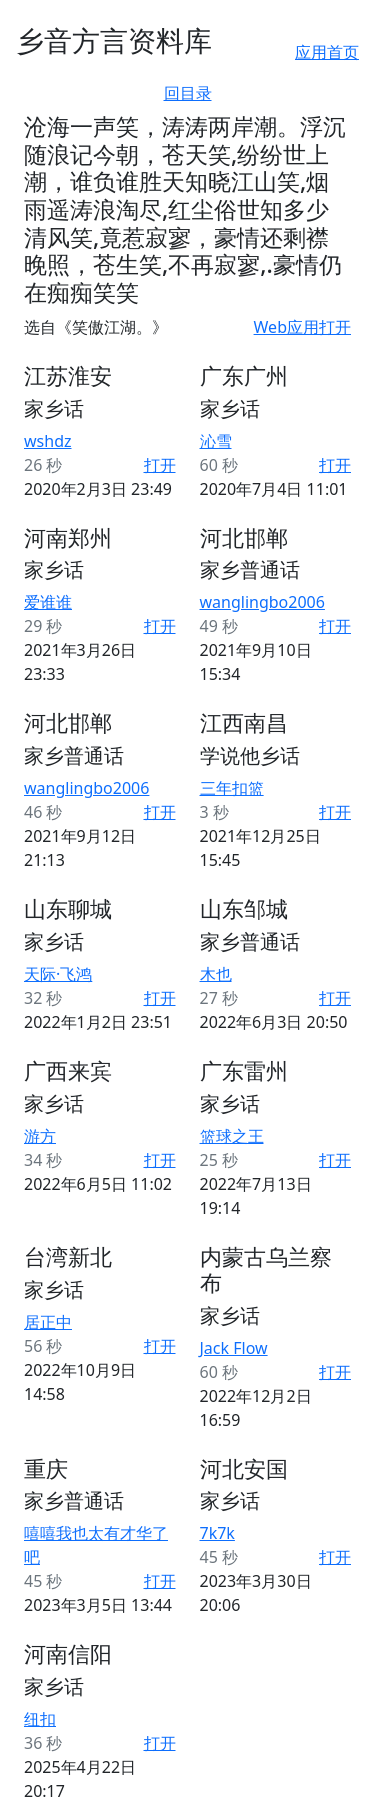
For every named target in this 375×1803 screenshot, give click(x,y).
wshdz (48, 441)
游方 (40, 1136)
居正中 (48, 1322)
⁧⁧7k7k (217, 1533)
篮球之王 (232, 1136)
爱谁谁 (48, 602)
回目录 (188, 93)
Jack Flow (234, 1348)
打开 (160, 465)
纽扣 (40, 1719)
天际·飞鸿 (58, 974)
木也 (216, 974)
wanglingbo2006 (262, 602)
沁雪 (216, 441)
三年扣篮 (232, 788)
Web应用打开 (302, 327)
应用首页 (327, 52)
